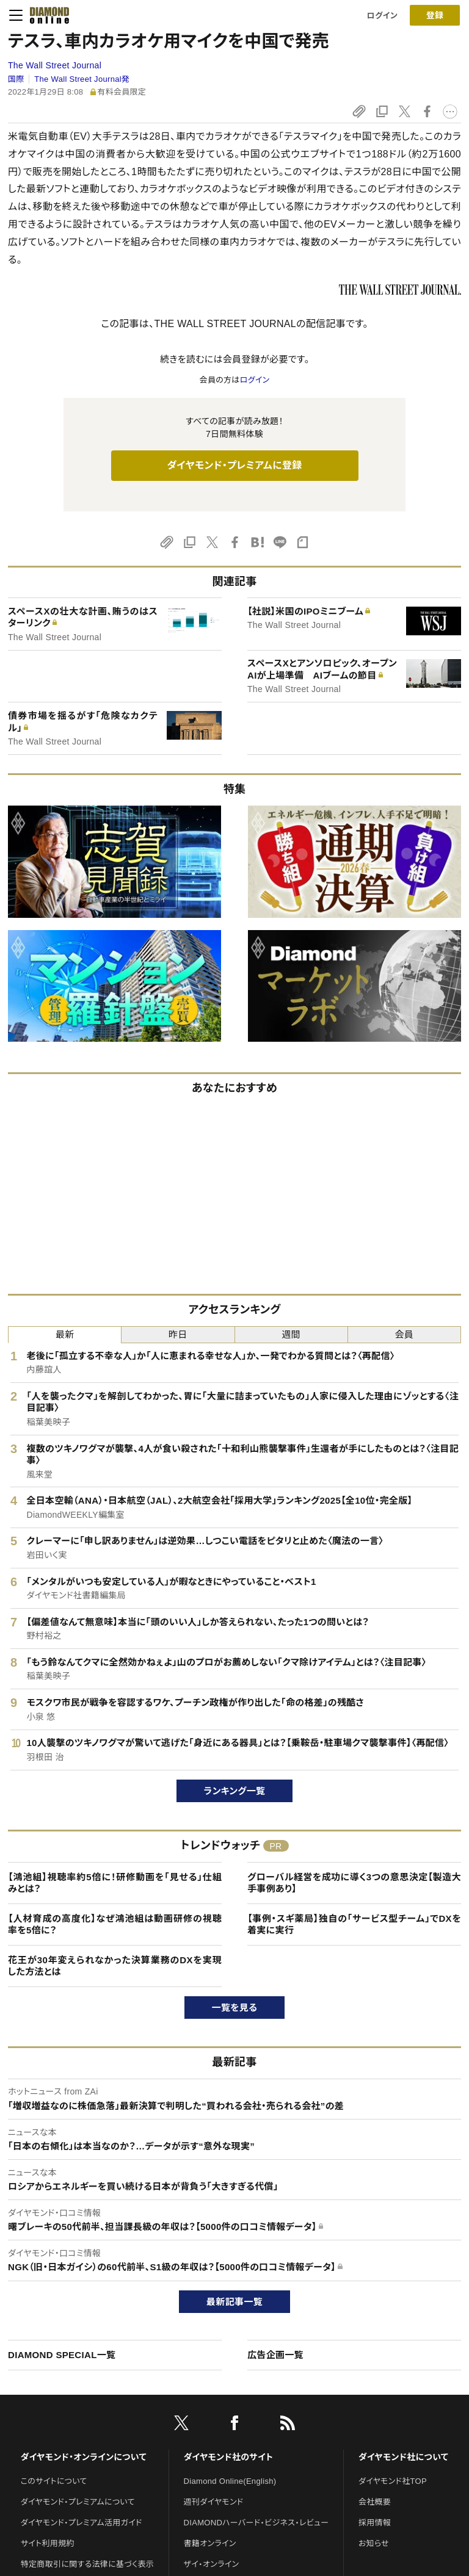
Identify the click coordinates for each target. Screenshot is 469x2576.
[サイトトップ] (46, 15)
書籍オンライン (210, 2543)
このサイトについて (54, 2481)
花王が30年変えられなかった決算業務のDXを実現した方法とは (115, 1966)
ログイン (382, 16)
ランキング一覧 (235, 1791)
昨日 (178, 1334)
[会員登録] (435, 15)
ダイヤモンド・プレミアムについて (78, 2501)
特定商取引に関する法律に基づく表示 (87, 2564)
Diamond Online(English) (230, 2481)
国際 (16, 79)
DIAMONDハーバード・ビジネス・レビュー (256, 2522)
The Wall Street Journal (54, 65)
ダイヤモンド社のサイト (228, 2457)
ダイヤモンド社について (403, 2457)
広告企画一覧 (275, 2355)
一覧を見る (235, 2007)
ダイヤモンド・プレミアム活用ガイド (81, 2522)
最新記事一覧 (234, 2301)
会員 (404, 1334)
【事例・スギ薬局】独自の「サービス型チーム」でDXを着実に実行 (354, 1924)
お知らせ (373, 2543)
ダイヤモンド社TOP (392, 2481)
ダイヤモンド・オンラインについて (84, 2457)
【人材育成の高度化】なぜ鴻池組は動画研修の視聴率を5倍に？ (115, 1924)
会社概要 (374, 2501)
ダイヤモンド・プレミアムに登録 (234, 465)
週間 (291, 1334)
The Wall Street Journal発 (81, 79)
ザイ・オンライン (211, 2564)
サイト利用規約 (48, 2543)
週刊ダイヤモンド (214, 2501)
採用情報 (374, 2522)
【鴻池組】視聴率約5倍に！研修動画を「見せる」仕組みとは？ (115, 1883)
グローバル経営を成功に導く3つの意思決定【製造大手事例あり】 (354, 1883)
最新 (65, 1334)
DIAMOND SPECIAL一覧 (61, 2355)
